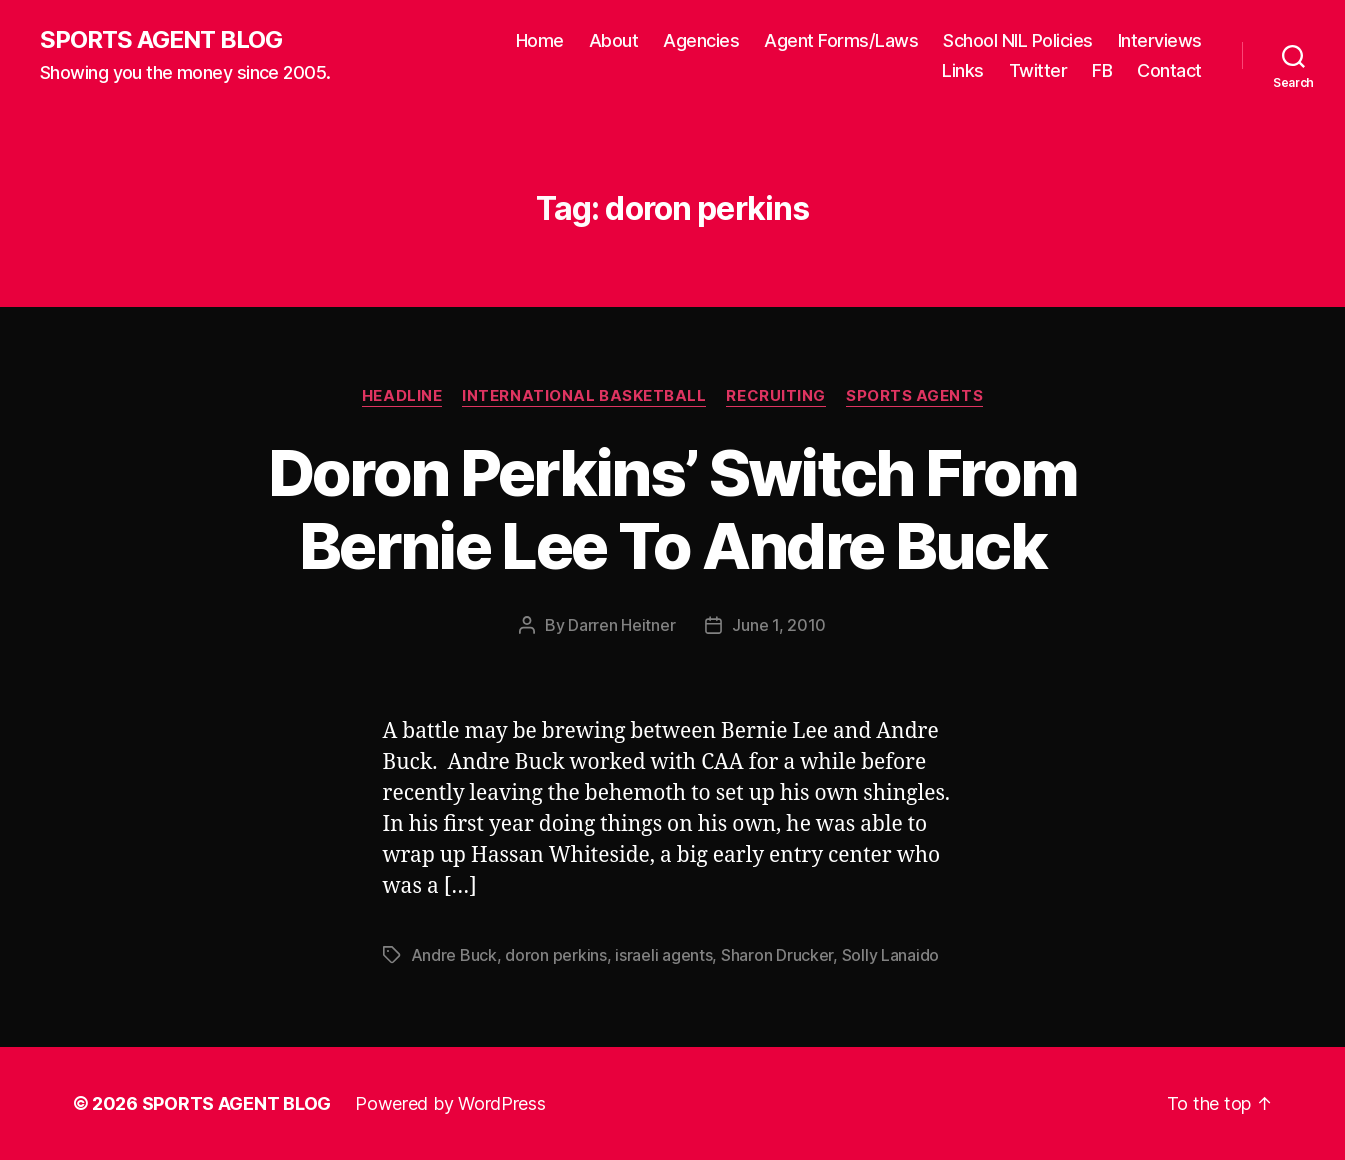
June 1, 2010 (779, 625)
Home (540, 40)
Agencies (701, 40)
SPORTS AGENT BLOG (161, 40)
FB (1102, 70)
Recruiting (776, 396)
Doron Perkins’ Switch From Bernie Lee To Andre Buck (673, 509)
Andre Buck (454, 955)
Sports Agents (914, 396)
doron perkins (556, 955)
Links (963, 70)
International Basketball (584, 396)
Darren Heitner (621, 625)
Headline (402, 396)
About (614, 40)
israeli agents (663, 955)
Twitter (1038, 70)
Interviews (1160, 40)
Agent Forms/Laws (841, 40)
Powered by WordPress (450, 1103)
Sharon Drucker (777, 955)
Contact (1169, 70)
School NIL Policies (1018, 40)
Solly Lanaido (891, 955)
